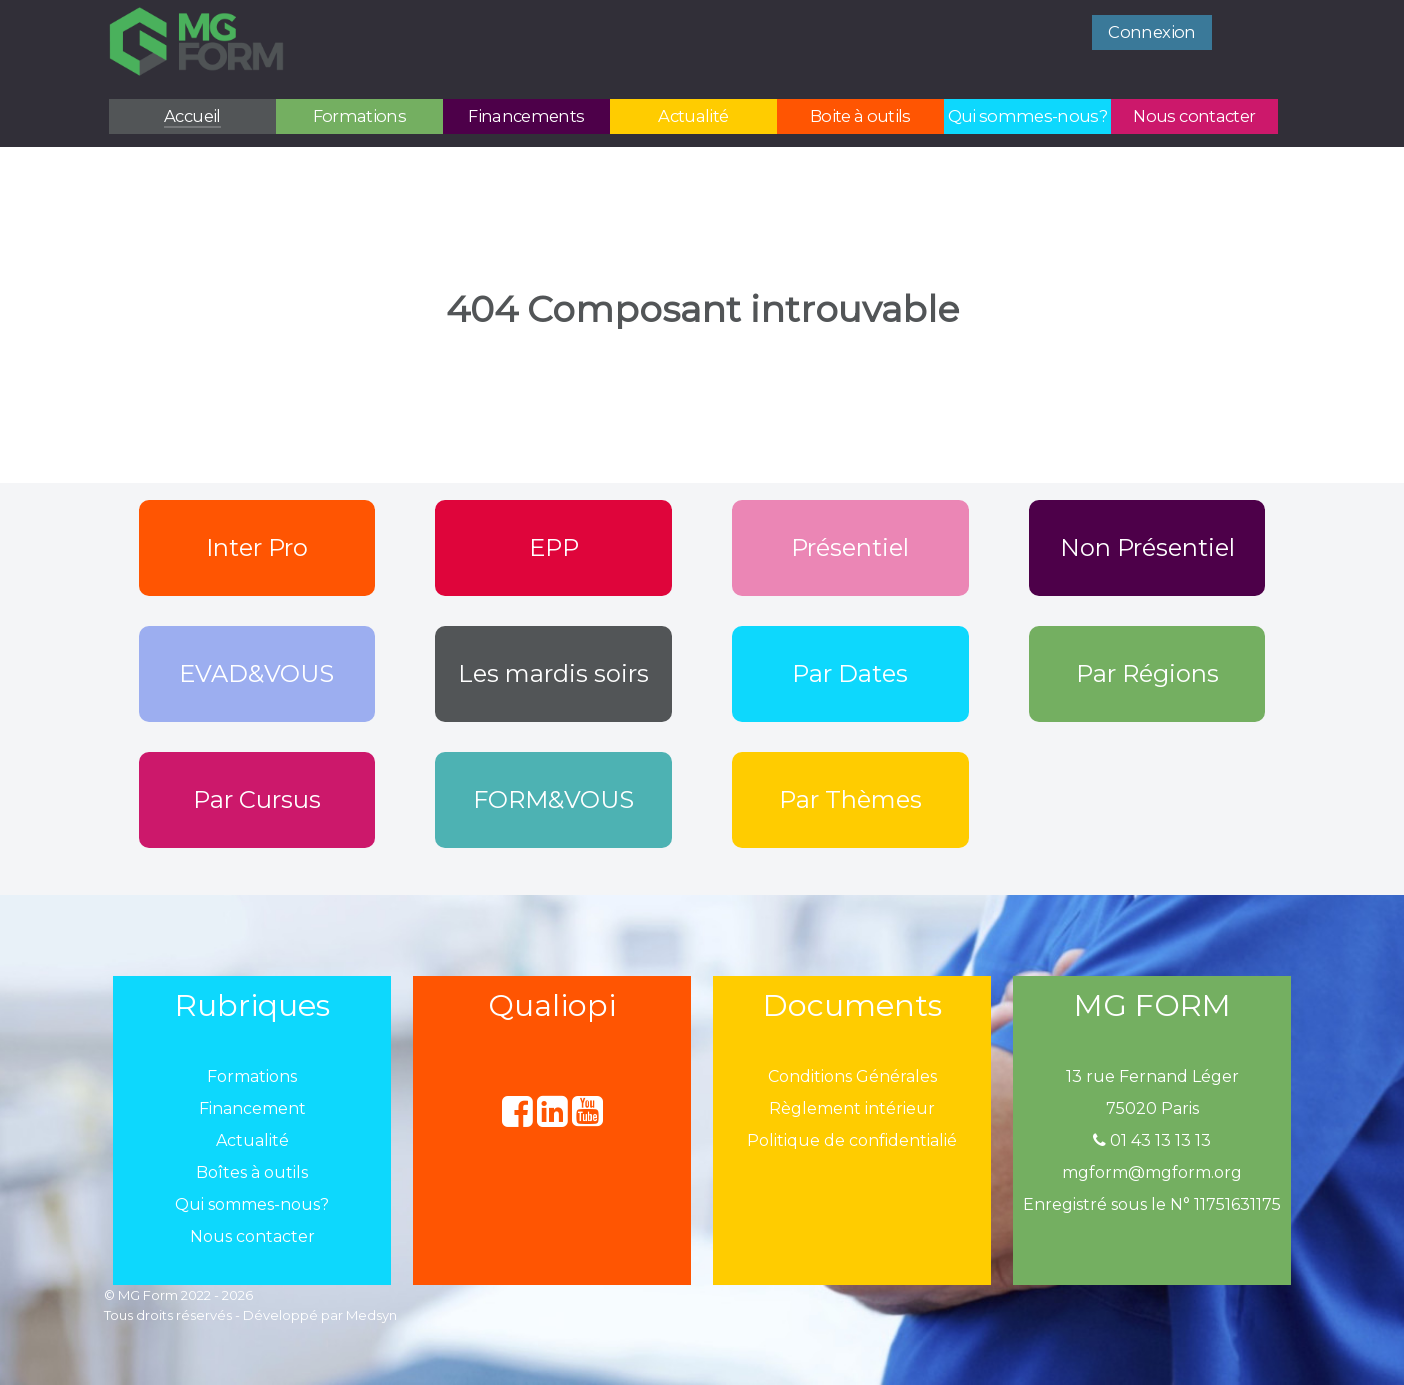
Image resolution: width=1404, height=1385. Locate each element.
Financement (252, 1108)
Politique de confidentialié (852, 1140)
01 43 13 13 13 (1152, 1140)
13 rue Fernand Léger (1152, 1076)
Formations (252, 1076)
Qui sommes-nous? (252, 1204)
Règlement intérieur (852, 1108)
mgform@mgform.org (1152, 1172)
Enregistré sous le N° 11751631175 (1152, 1204)
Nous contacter (252, 1236)
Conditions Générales (852, 1076)
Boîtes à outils (252, 1172)
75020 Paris (1152, 1108)
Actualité (252, 1140)
